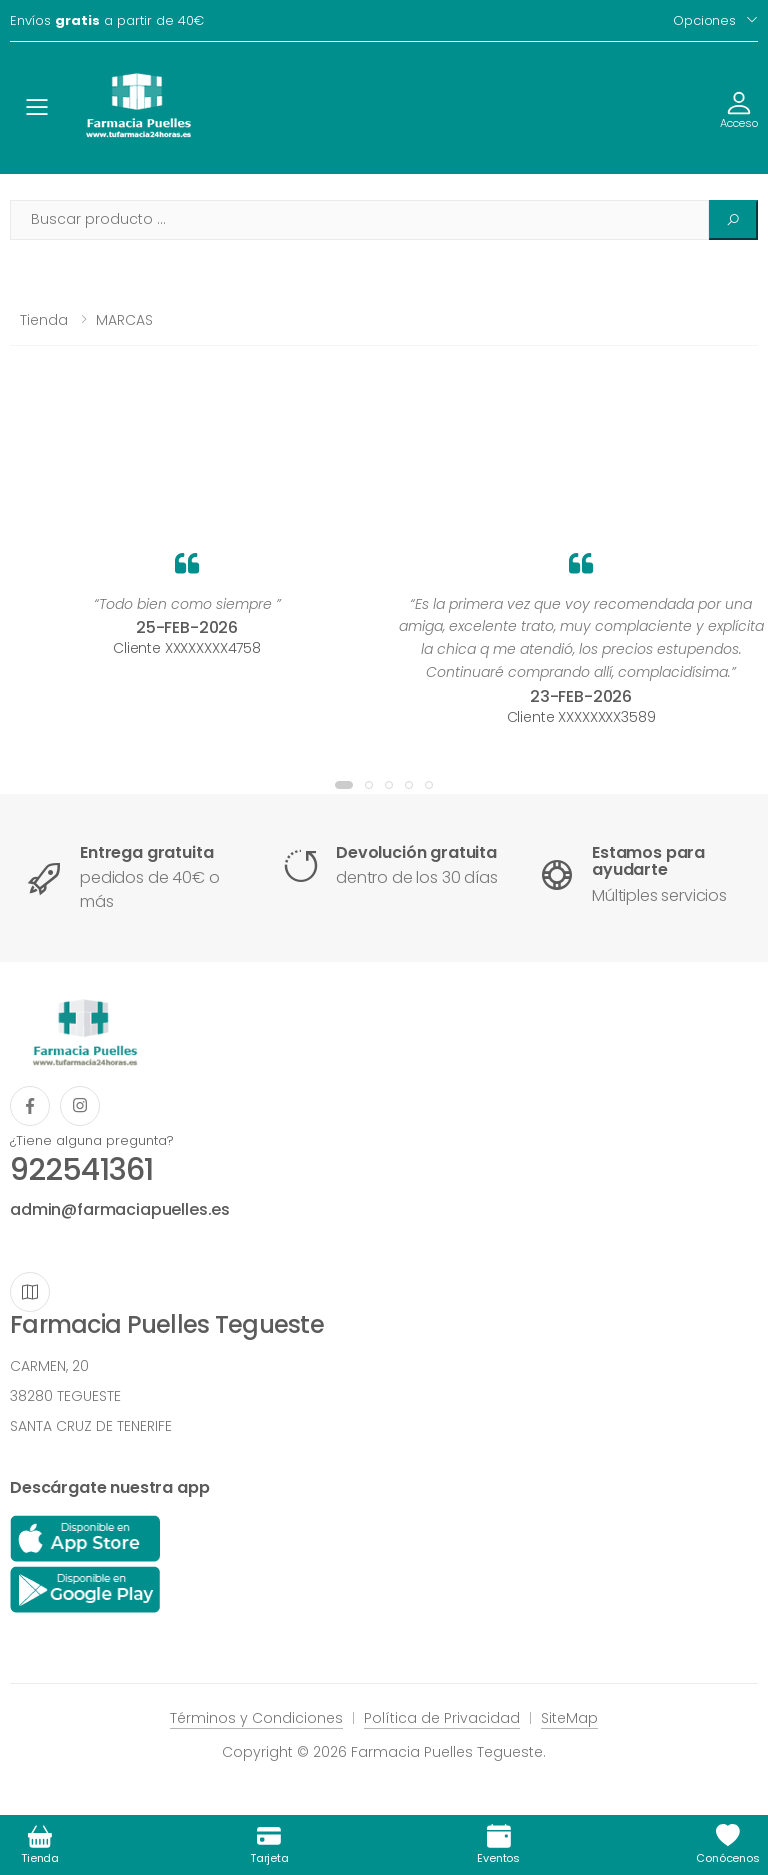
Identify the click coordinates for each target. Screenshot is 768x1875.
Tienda (44, 320)
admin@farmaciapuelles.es (120, 1209)
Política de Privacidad (442, 1718)
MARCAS (124, 320)
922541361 (81, 1170)
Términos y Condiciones (256, 1718)
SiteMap (569, 1718)
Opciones (704, 20)
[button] (344, 785)
